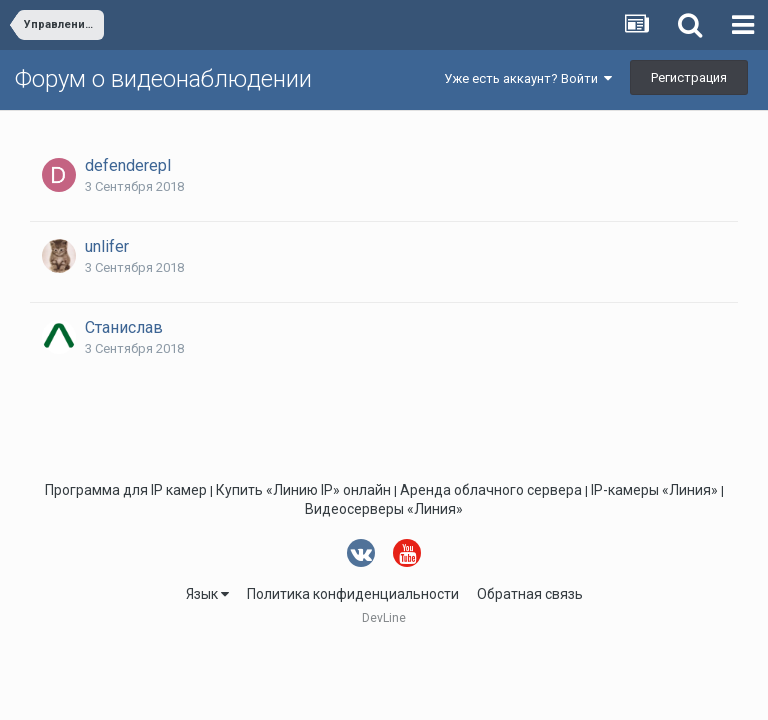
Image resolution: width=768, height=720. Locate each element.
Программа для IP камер (126, 490)
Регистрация (689, 77)
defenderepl (128, 165)
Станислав (124, 327)
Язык (207, 594)
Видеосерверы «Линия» (384, 509)
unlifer (107, 246)
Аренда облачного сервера (491, 490)
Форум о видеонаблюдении (163, 79)
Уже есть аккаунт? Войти (528, 78)
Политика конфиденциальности (353, 594)
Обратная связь (530, 594)
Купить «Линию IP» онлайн (303, 490)
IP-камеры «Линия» (654, 490)
